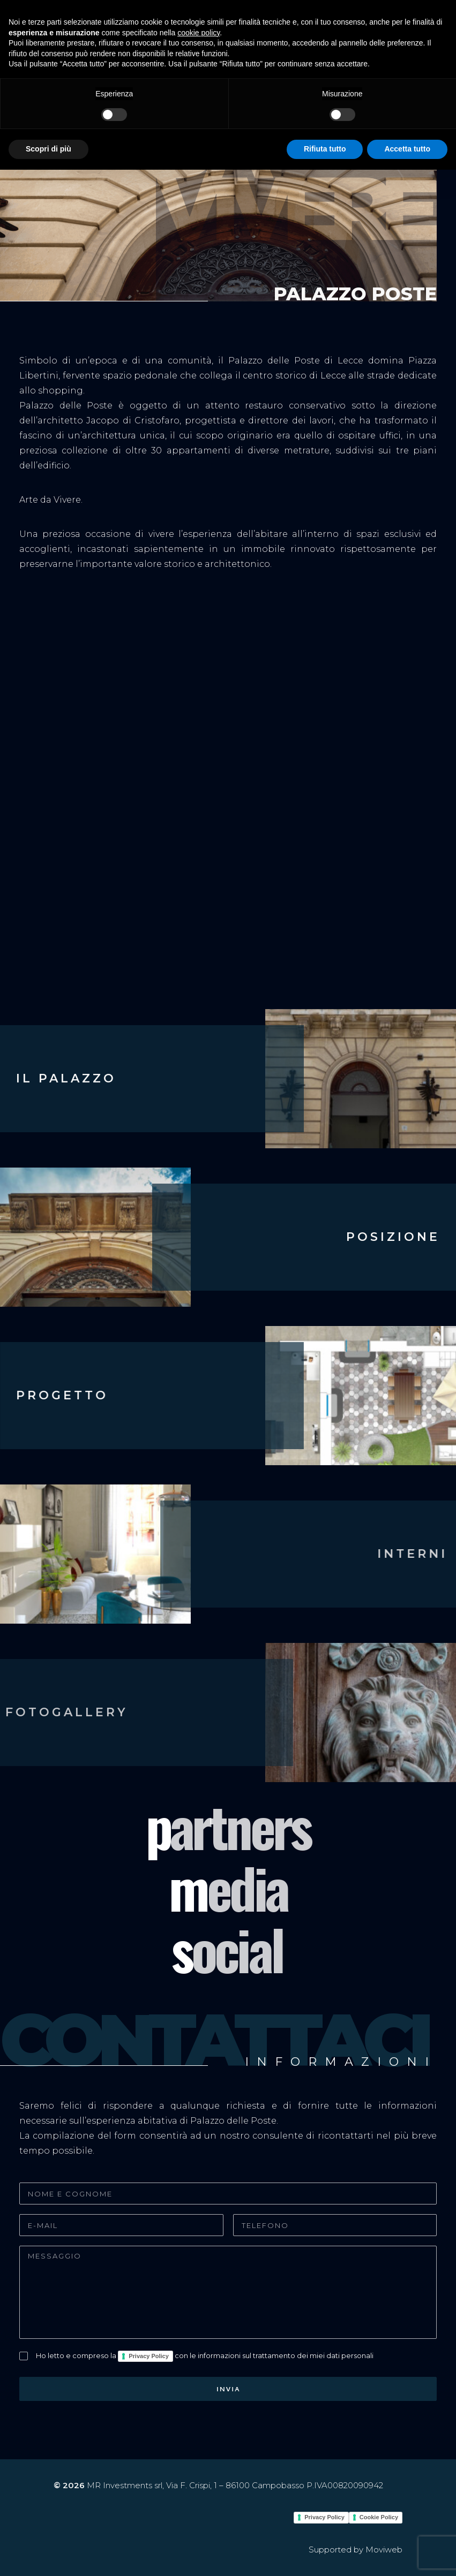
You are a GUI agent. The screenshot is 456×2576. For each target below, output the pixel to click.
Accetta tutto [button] (407, 149)
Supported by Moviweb (355, 2549)
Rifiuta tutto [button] (325, 149)
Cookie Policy (379, 2517)
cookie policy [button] (198, 32)
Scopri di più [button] (48, 149)
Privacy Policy (149, 2356)
